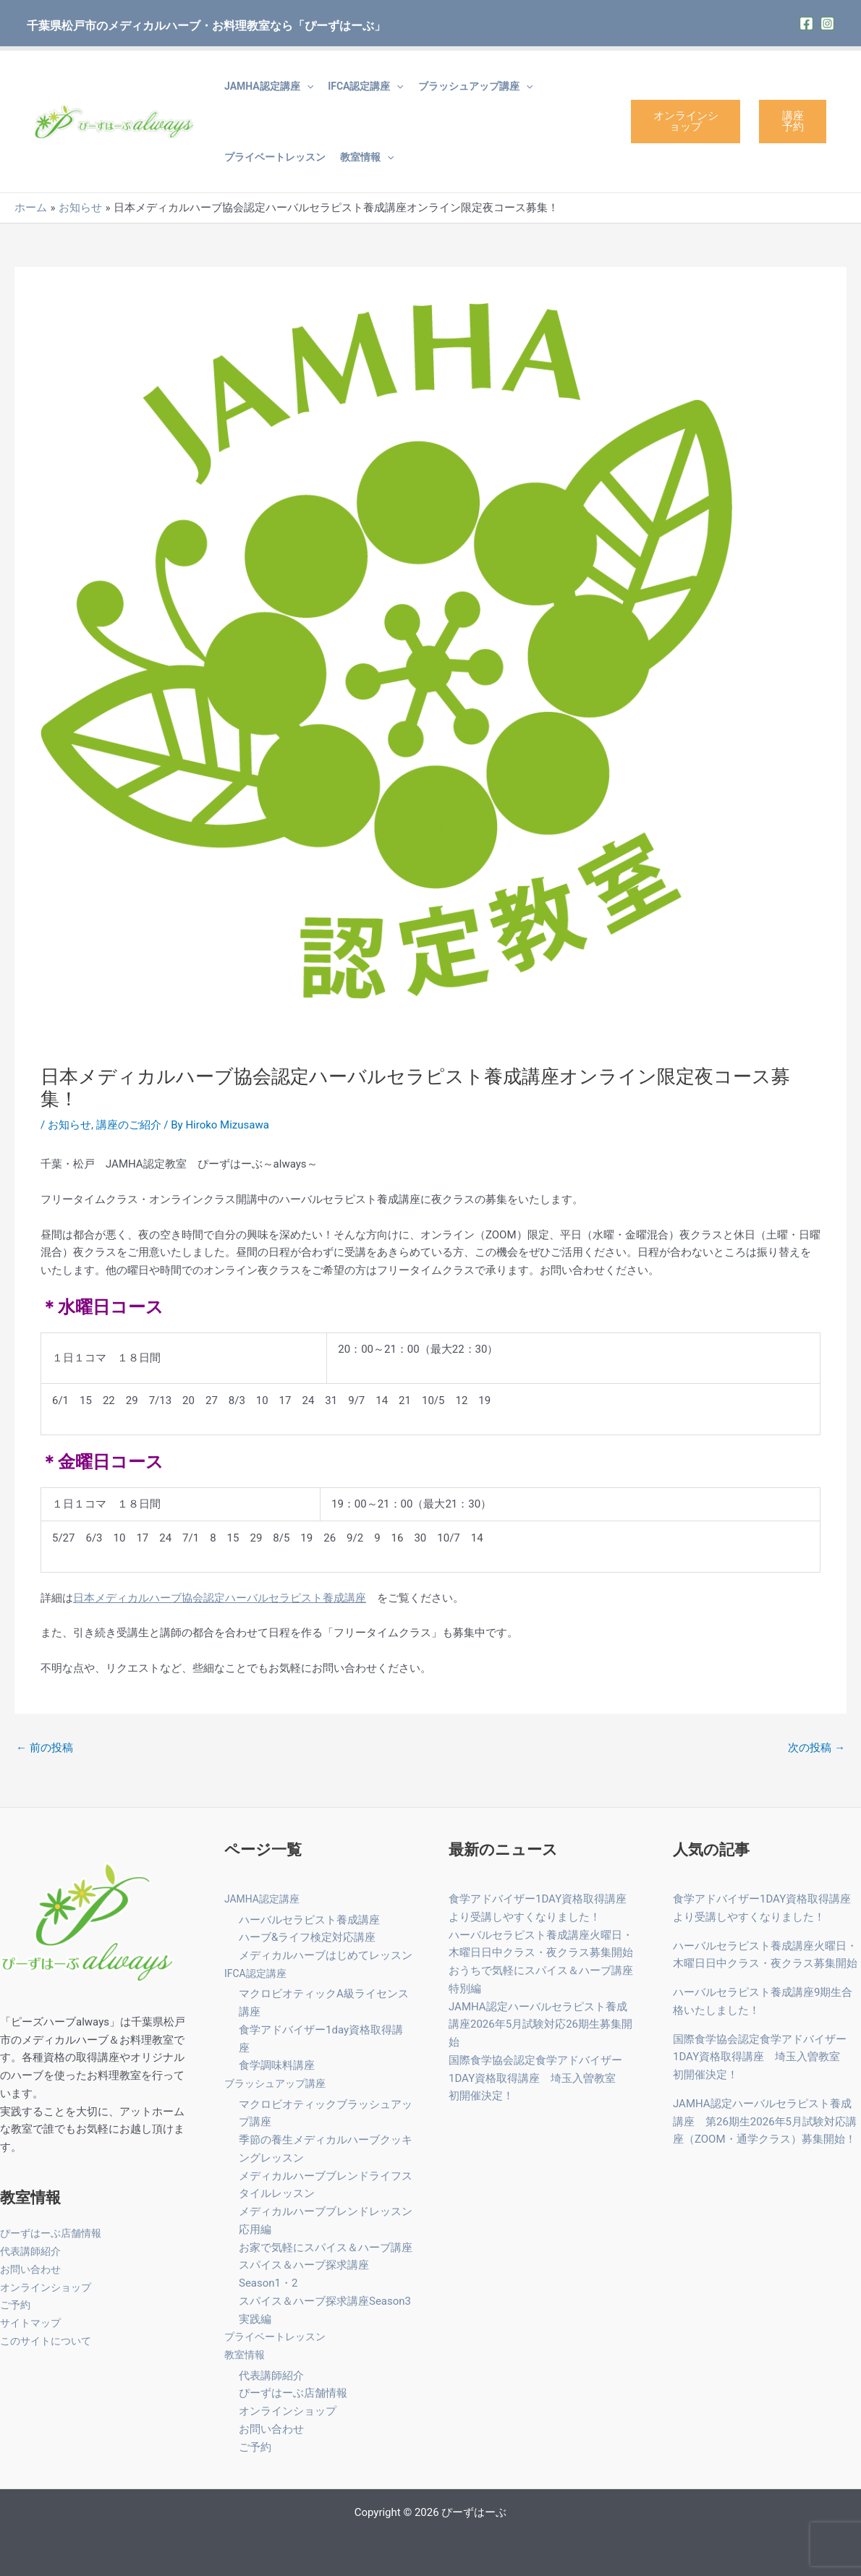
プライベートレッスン (275, 157)
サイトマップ (32, 2322)
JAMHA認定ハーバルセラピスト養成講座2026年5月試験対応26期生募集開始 (540, 2024)
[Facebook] (806, 23)
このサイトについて (49, 2340)
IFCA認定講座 (366, 86)
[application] (306, 86)
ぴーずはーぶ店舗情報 (54, 2233)
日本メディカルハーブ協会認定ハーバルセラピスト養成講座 (219, 1597)
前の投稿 (44, 1747)
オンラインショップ (685, 121)
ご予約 (16, 2304)
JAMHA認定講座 (268, 86)
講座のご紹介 (128, 1124)
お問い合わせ (32, 2269)
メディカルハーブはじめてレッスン (325, 1955)
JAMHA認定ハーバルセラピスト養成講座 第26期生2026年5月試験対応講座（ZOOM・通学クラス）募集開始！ (765, 2121)
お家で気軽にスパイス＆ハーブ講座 (325, 2247)
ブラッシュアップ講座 (475, 86)
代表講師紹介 (32, 2251)
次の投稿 (816, 1747)
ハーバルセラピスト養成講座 (309, 1919)
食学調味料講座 (277, 2065)
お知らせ (69, 1124)
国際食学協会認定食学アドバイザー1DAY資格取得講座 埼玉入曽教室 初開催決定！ (538, 2078)
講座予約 (793, 121)
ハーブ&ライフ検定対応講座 (307, 1937)
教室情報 (367, 157)
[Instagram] (827, 23)
